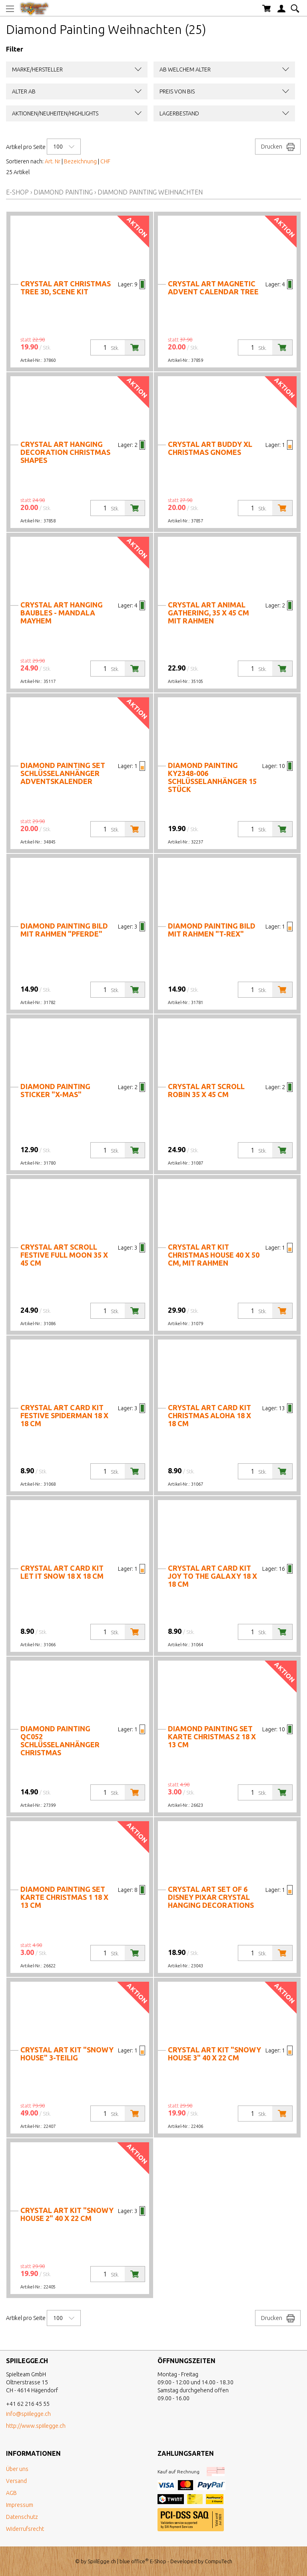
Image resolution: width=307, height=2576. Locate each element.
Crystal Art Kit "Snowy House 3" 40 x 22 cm (214, 2054)
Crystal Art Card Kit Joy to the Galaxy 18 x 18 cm (212, 1576)
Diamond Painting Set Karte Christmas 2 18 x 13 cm (212, 1736)
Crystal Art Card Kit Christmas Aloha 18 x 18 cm (209, 1415)
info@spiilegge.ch (28, 2414)
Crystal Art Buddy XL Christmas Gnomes (210, 448)
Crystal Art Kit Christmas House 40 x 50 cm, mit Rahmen (213, 1255)
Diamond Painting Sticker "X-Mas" (55, 1090)
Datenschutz (22, 2517)
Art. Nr (52, 161)
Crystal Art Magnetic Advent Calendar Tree (213, 288)
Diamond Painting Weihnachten (150, 192)
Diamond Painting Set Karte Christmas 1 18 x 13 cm (64, 1897)
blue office (134, 2561)
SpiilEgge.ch (102, 2561)
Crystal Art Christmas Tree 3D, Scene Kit (65, 288)
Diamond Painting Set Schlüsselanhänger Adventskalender (62, 773)
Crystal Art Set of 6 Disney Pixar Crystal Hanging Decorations (211, 1897)
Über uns (17, 2469)
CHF (105, 161)
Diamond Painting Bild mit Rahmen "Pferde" (64, 930)
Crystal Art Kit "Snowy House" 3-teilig (67, 2054)
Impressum (19, 2505)
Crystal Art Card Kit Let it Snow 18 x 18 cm (62, 1572)
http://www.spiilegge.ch (36, 2426)
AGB (11, 2493)
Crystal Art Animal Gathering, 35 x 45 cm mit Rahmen (208, 613)
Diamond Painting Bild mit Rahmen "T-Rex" (211, 930)
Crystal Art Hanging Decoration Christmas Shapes (65, 452)
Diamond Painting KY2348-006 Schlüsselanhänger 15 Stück (212, 777)
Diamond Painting (63, 192)
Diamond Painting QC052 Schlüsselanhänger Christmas (60, 1740)
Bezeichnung (80, 161)
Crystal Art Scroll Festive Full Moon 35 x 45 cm (64, 1255)
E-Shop (17, 192)
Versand (16, 2481)
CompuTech (218, 2561)
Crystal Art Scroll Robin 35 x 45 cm (206, 1090)
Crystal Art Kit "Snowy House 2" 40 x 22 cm (67, 2214)
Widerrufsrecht (25, 2529)
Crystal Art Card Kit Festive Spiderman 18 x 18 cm (64, 1415)
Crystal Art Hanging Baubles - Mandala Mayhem (61, 613)
